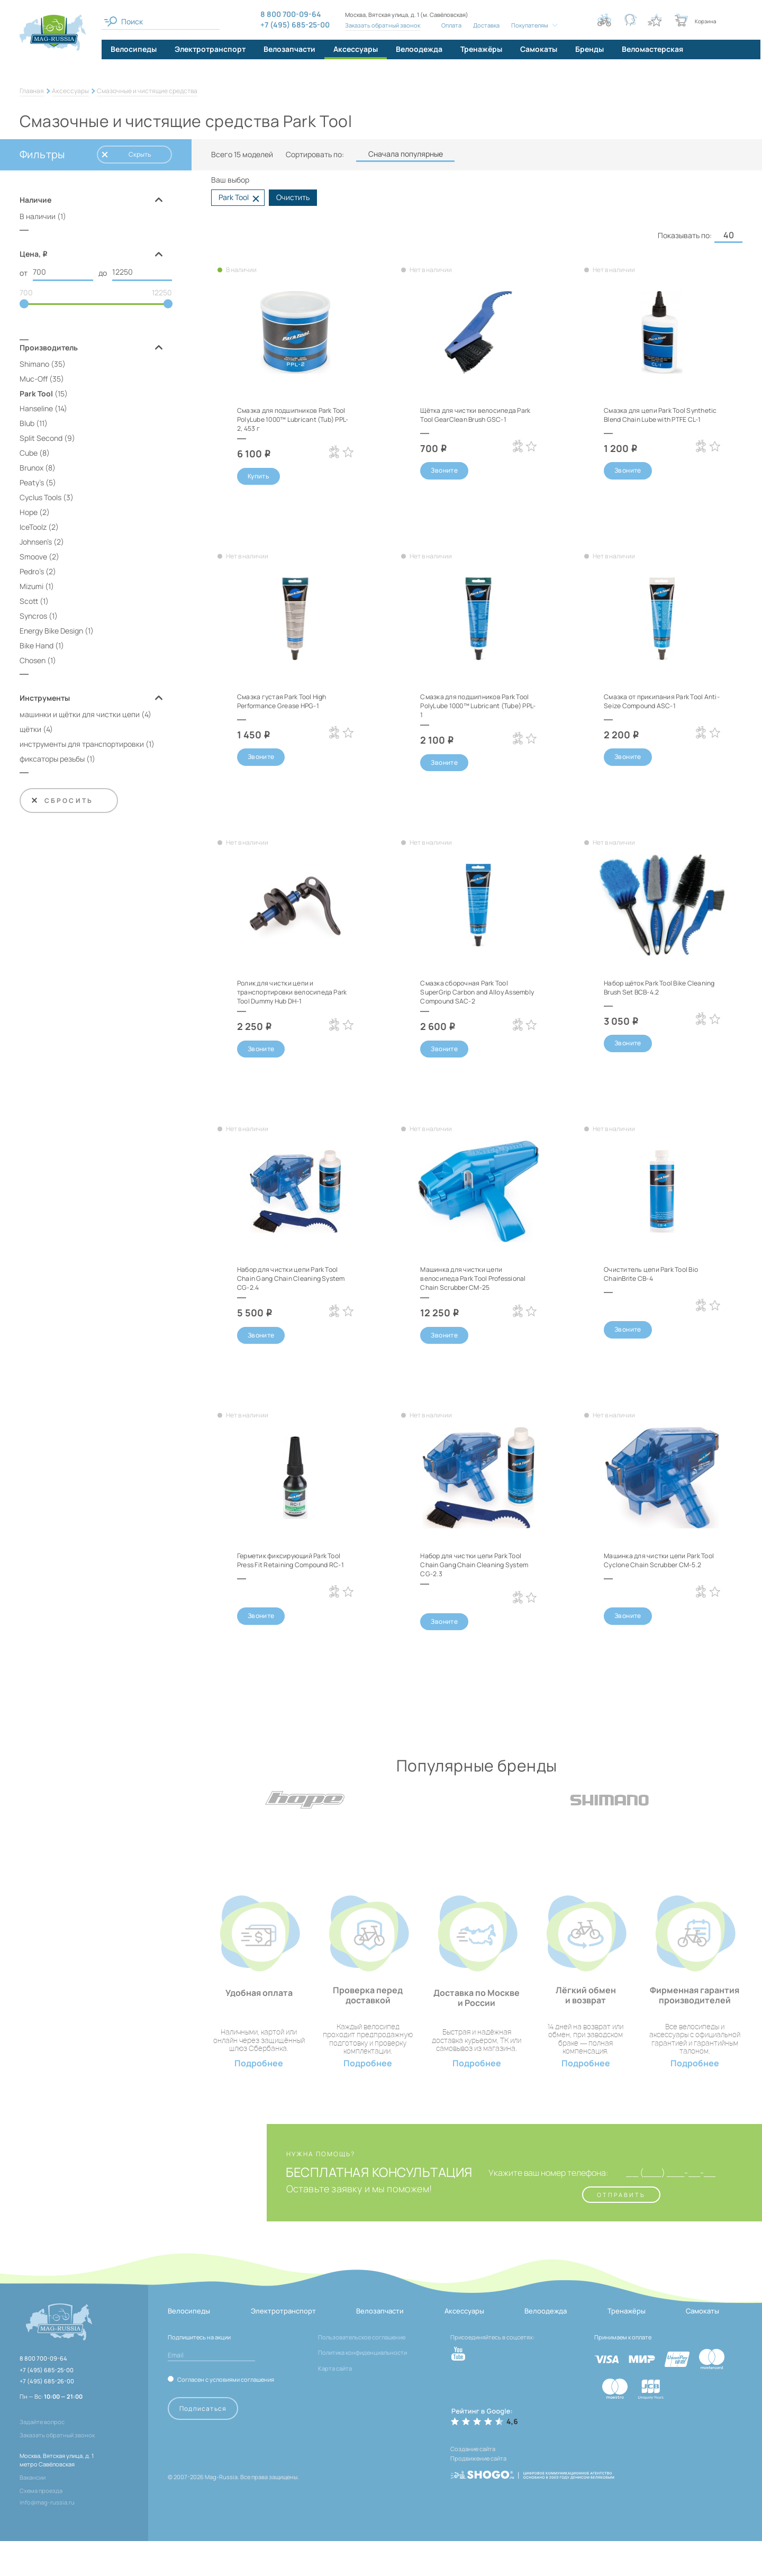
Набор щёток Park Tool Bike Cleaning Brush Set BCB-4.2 (653, 990)
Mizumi (31, 588)
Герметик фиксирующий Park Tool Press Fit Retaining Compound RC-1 (289, 1581)
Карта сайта (335, 2403)
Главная (32, 90)
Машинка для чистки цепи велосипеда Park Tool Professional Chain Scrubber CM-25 (478, 1288)
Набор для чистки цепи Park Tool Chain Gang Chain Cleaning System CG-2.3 (475, 1581)
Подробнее (258, 2098)
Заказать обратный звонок (381, 25)
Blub (27, 425)
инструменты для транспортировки (82, 745)
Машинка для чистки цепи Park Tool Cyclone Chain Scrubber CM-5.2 (660, 1581)
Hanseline (36, 410)
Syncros (33, 617)
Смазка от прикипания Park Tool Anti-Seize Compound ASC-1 (661, 702)
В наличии (38, 216)
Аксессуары (70, 90)
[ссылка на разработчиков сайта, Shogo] (532, 2502)
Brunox (31, 469)
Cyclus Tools (40, 499)
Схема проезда (41, 2525)
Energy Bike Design (51, 632)
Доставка (484, 25)
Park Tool (36, 395)
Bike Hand (36, 647)
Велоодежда (545, 2346)
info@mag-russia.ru (47, 2537)
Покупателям (528, 25)
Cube (29, 454)
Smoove (33, 558)
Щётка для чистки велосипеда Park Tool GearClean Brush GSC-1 (478, 414)
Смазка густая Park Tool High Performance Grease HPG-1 (289, 702)
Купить (258, 477)
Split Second (41, 440)
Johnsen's (36, 543)
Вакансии (33, 2512)
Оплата (450, 25)
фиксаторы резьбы (52, 760)
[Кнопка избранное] (655, 20)
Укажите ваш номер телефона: (534, 2207)
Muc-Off (34, 380)
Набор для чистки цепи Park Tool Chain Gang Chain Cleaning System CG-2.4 (292, 1284)
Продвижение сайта (478, 2490)
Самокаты (702, 2346)
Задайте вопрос (42, 2456)
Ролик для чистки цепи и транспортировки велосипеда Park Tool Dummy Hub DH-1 (292, 995)
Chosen (33, 662)
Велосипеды (189, 2346)
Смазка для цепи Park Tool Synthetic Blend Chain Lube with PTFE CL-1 (661, 419)
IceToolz (33, 528)
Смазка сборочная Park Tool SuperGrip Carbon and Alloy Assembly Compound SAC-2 (471, 995)
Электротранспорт (283, 2346)
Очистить (293, 197)
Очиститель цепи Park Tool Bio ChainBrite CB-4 (658, 1279)
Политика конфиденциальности (362, 2387)
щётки (30, 731)
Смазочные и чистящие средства (147, 90)
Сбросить (61, 802)
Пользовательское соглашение (361, 2371)
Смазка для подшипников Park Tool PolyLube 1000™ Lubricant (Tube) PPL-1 (475, 707)
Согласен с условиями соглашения (225, 2414)
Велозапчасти (380, 2346)
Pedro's (32, 573)
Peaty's (32, 484)
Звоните (444, 471)
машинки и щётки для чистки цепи (80, 716)
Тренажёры (626, 2346)
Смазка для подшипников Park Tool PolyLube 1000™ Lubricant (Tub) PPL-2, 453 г (292, 419)
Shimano (34, 365)
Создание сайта (472, 2483)
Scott (29, 603)
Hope (29, 514)
